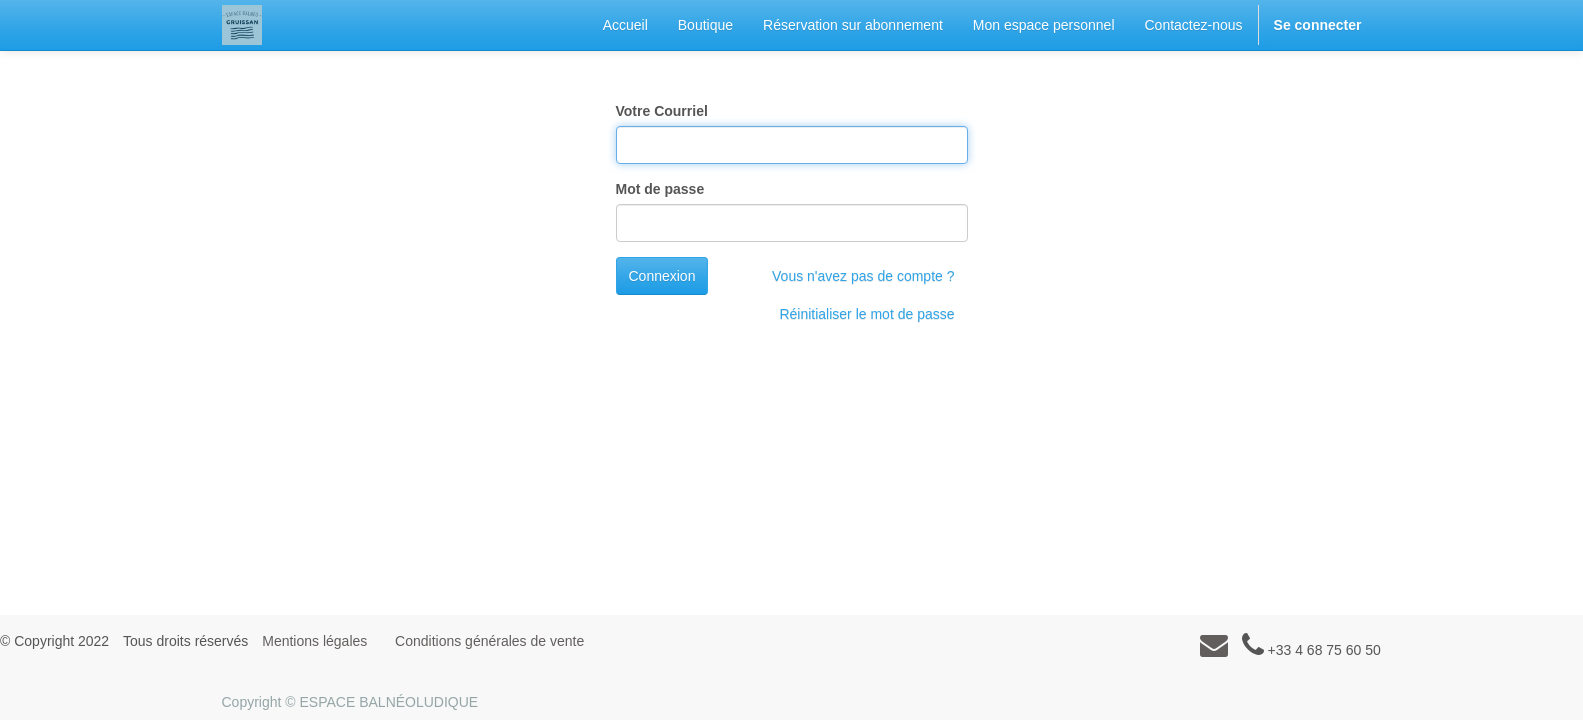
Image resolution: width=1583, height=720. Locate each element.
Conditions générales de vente (489, 641)
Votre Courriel (662, 111)
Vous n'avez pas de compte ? (863, 276)
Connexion (662, 276)
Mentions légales (314, 641)
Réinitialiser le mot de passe (866, 314)
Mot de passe (660, 189)
